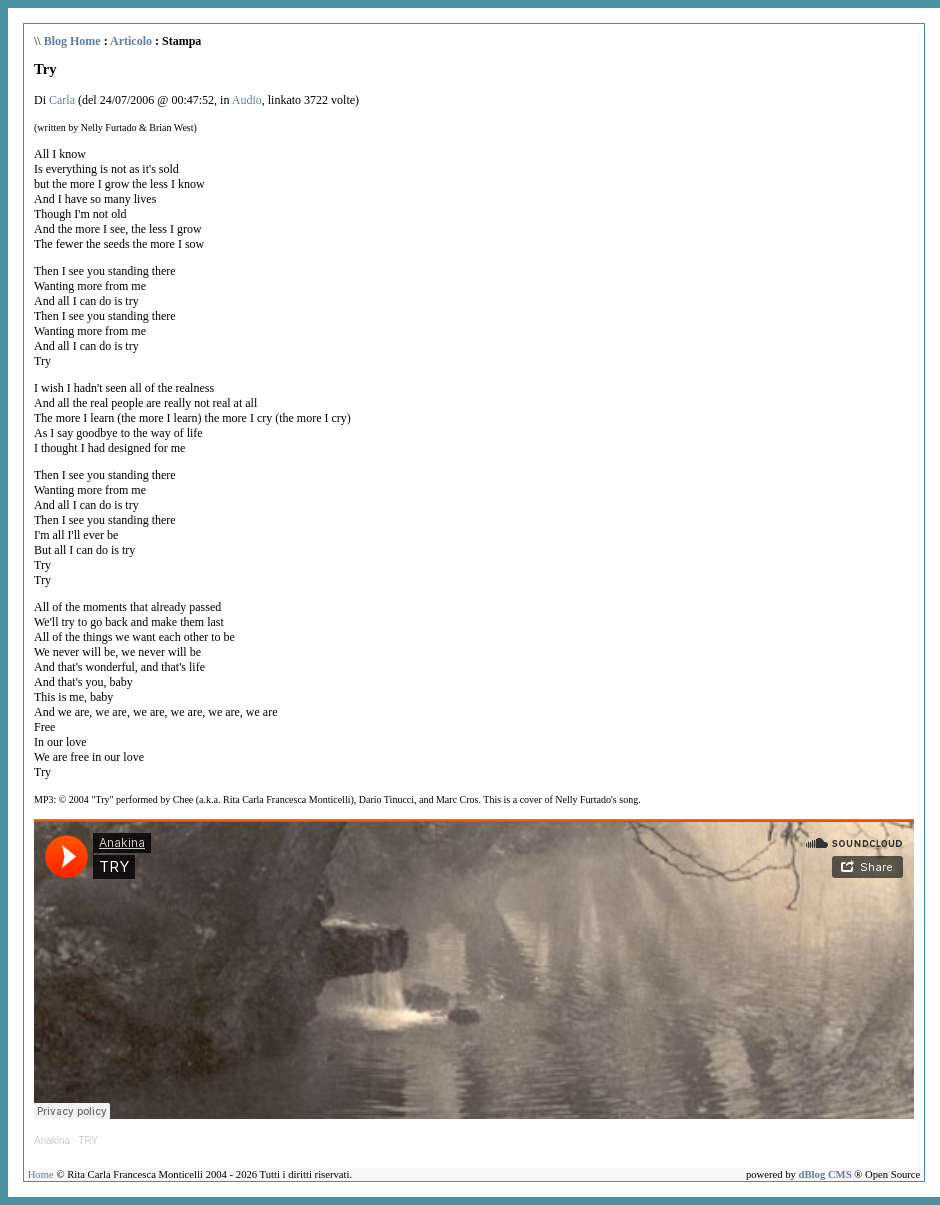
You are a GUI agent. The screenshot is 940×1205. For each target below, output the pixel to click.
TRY (88, 1140)
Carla (62, 100)
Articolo (131, 41)
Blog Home (72, 41)
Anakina (52, 1140)
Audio (247, 100)
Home (41, 1174)
